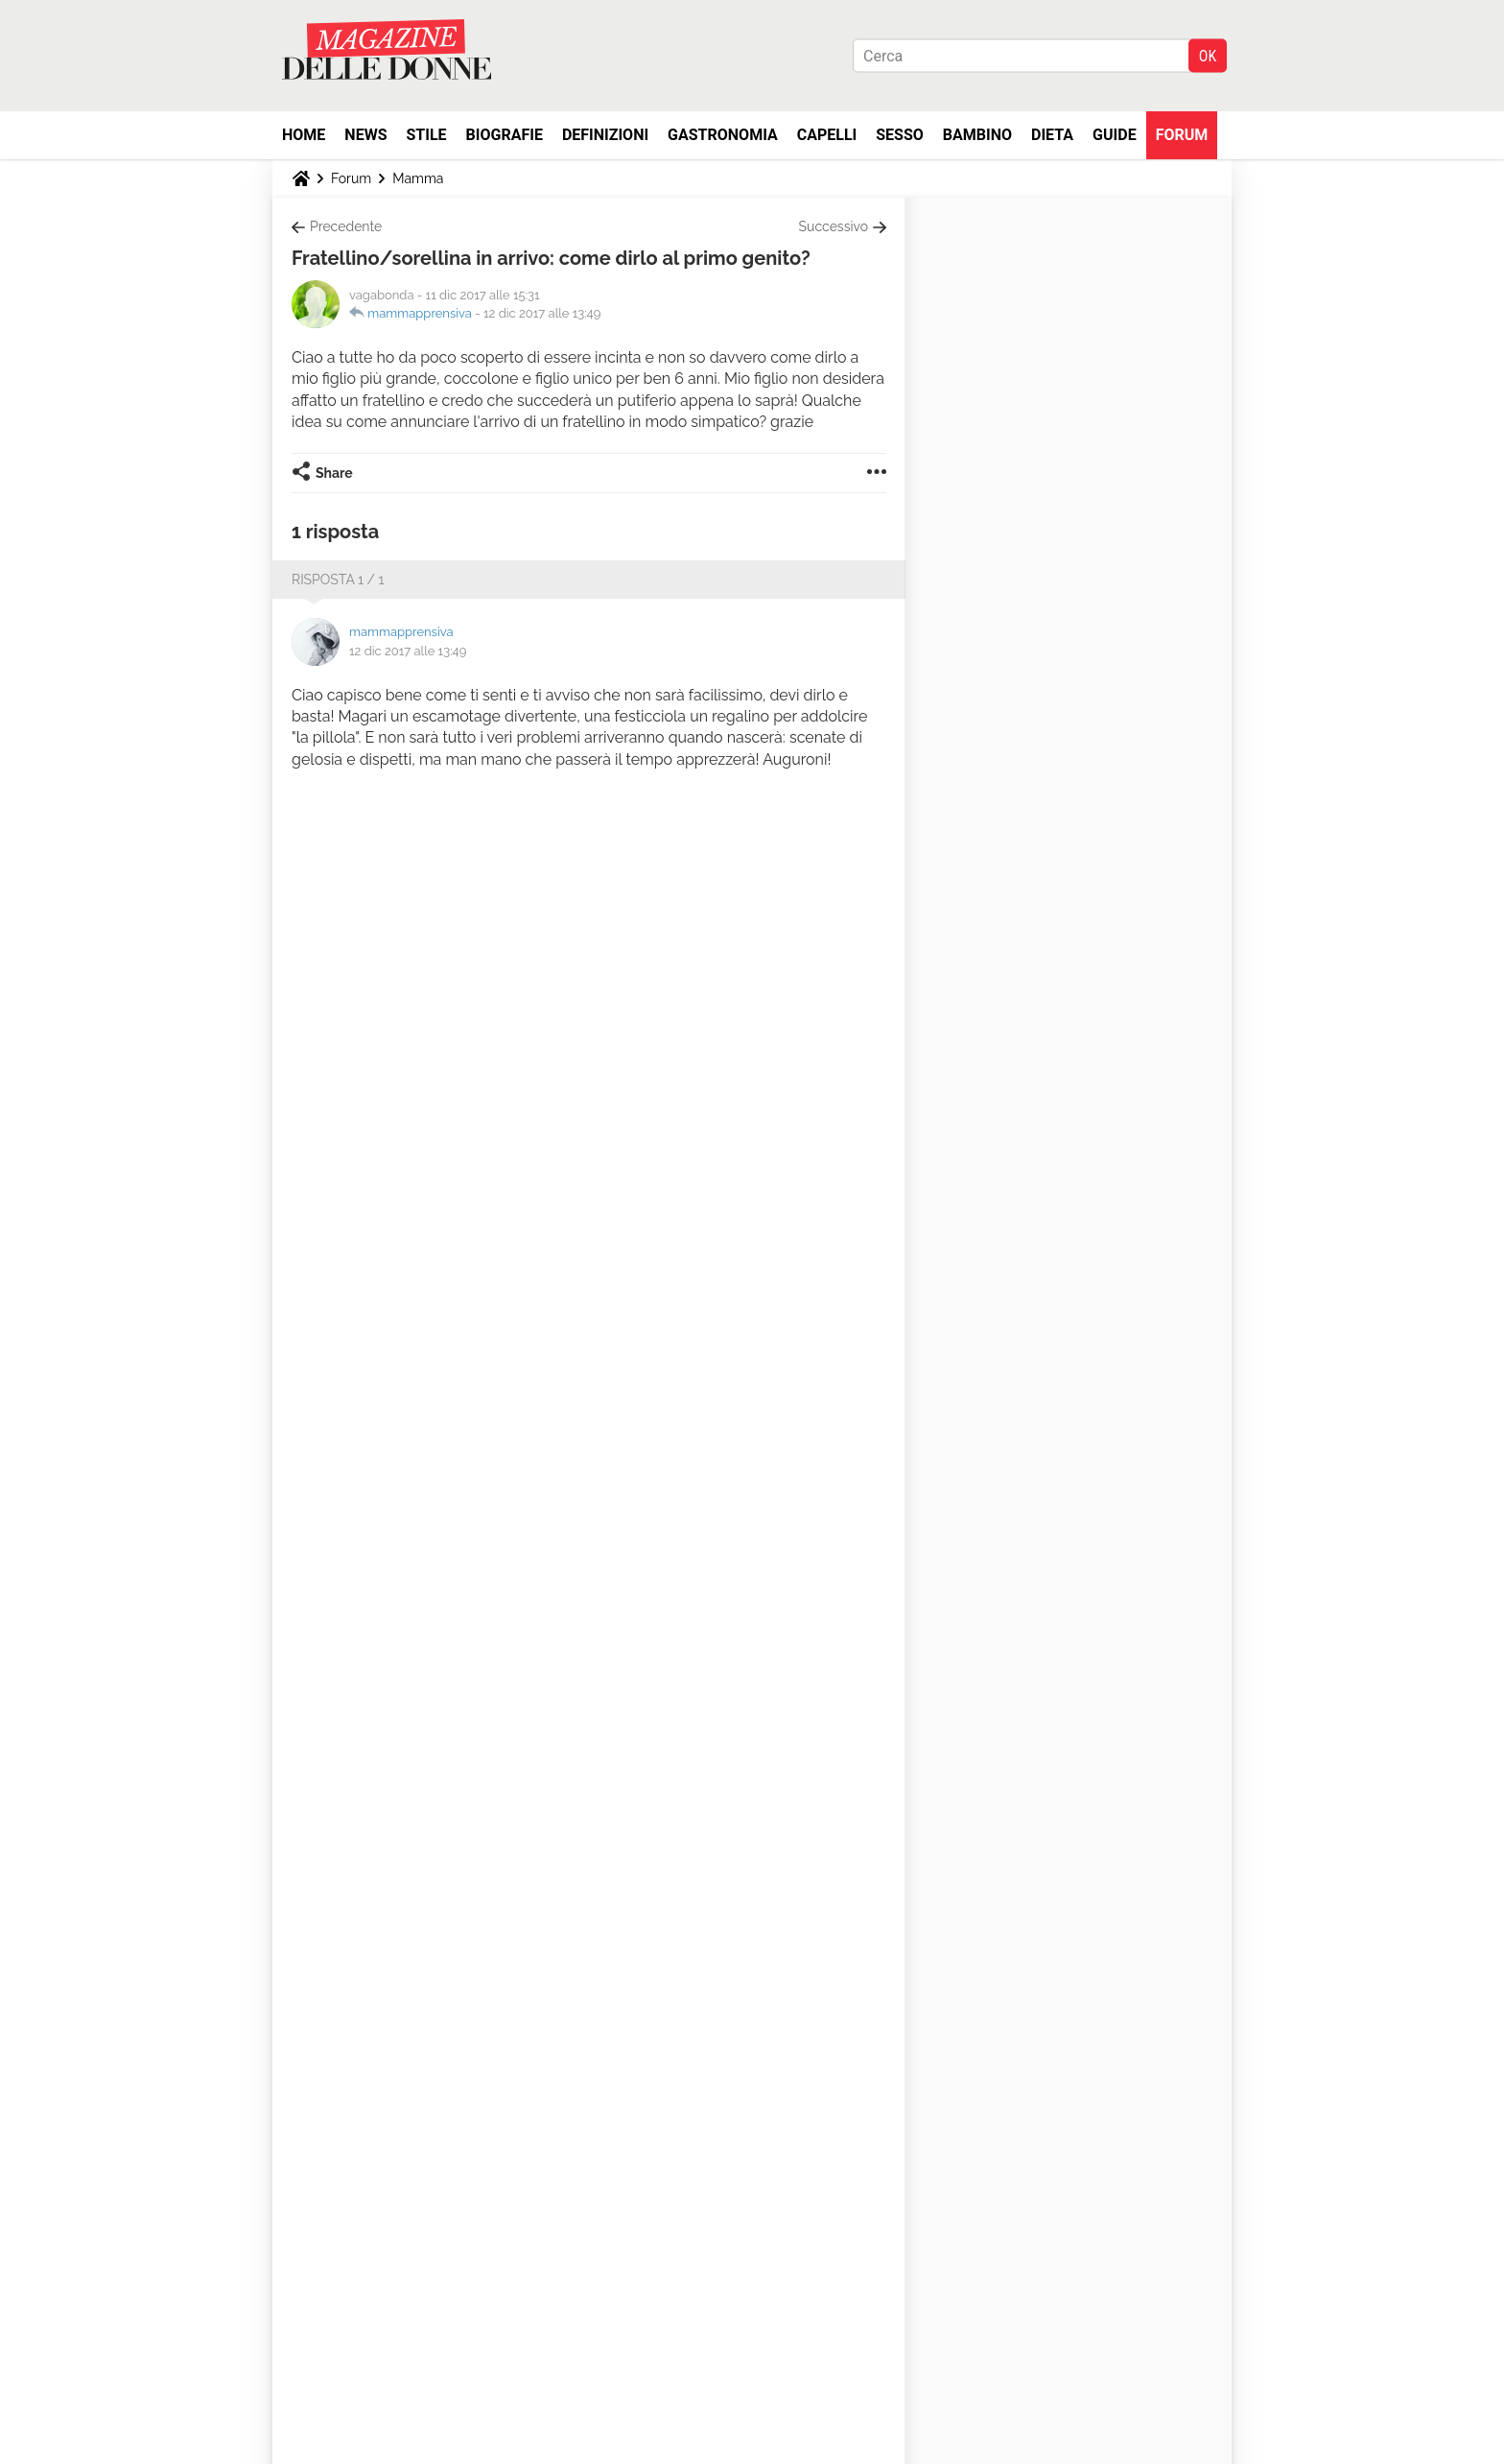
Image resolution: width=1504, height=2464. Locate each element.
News (365, 135)
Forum (1182, 135)
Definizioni (605, 135)
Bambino (977, 135)
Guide (1115, 135)
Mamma (417, 178)
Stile (426, 135)
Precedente (346, 226)
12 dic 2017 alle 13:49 (541, 313)
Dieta (1052, 135)
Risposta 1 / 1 (338, 579)
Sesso (900, 135)
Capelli (827, 135)
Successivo (833, 226)
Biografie (504, 135)
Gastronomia (723, 135)
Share (334, 473)
